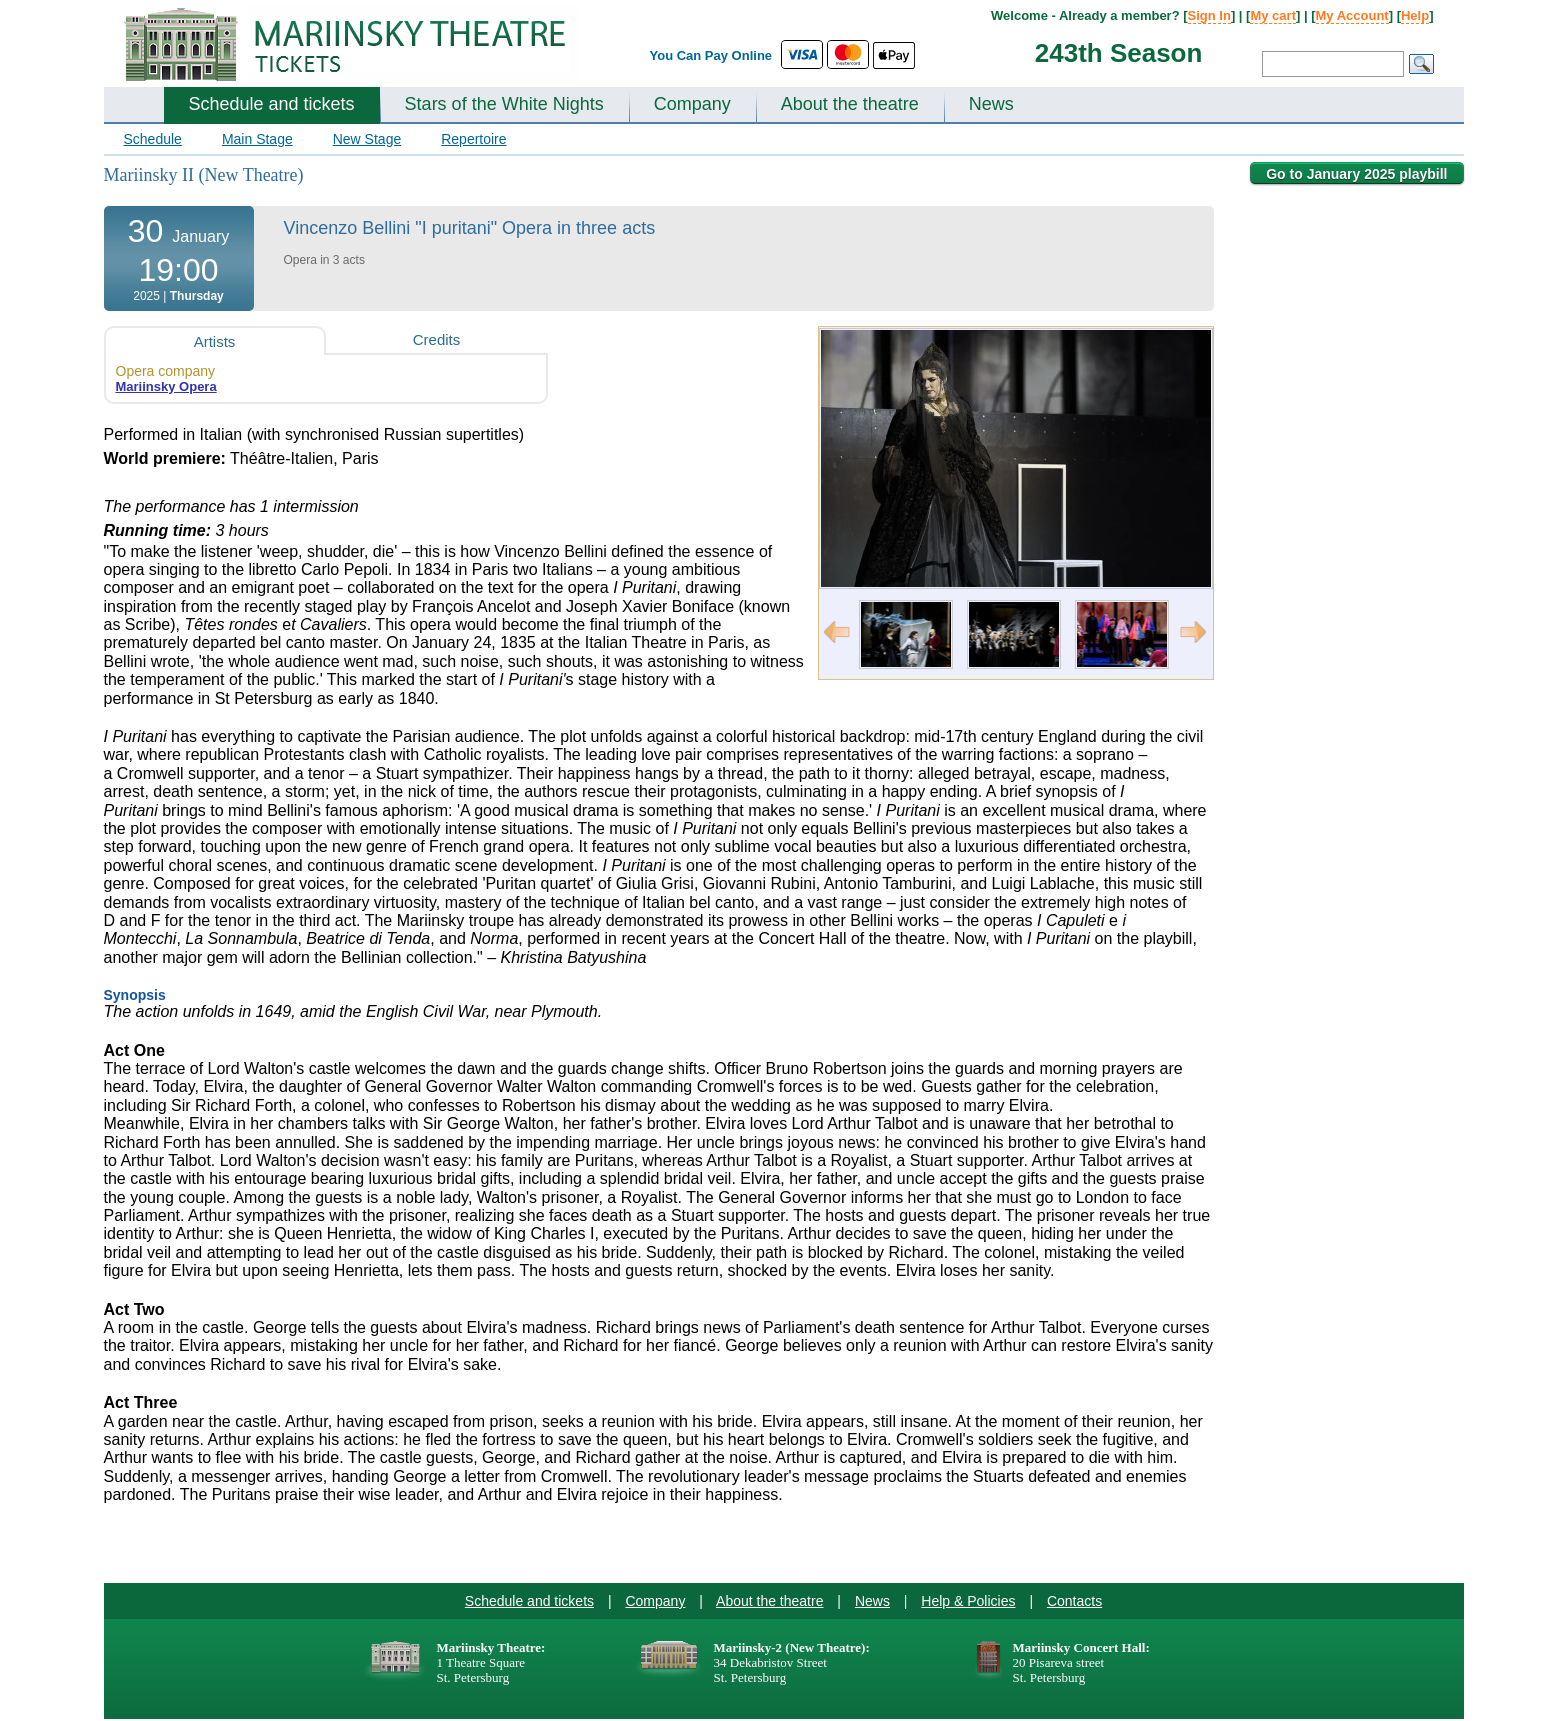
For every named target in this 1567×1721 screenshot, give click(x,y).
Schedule (153, 139)
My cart (1273, 15)
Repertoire (473, 139)
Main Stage (257, 139)
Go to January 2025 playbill (1356, 174)
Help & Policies (968, 1601)
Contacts (1074, 1601)
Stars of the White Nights (504, 104)
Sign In (1209, 15)
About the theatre (850, 104)
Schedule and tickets (272, 104)
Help (1415, 15)
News (991, 104)
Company (692, 104)
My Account (1352, 15)
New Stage (367, 139)
